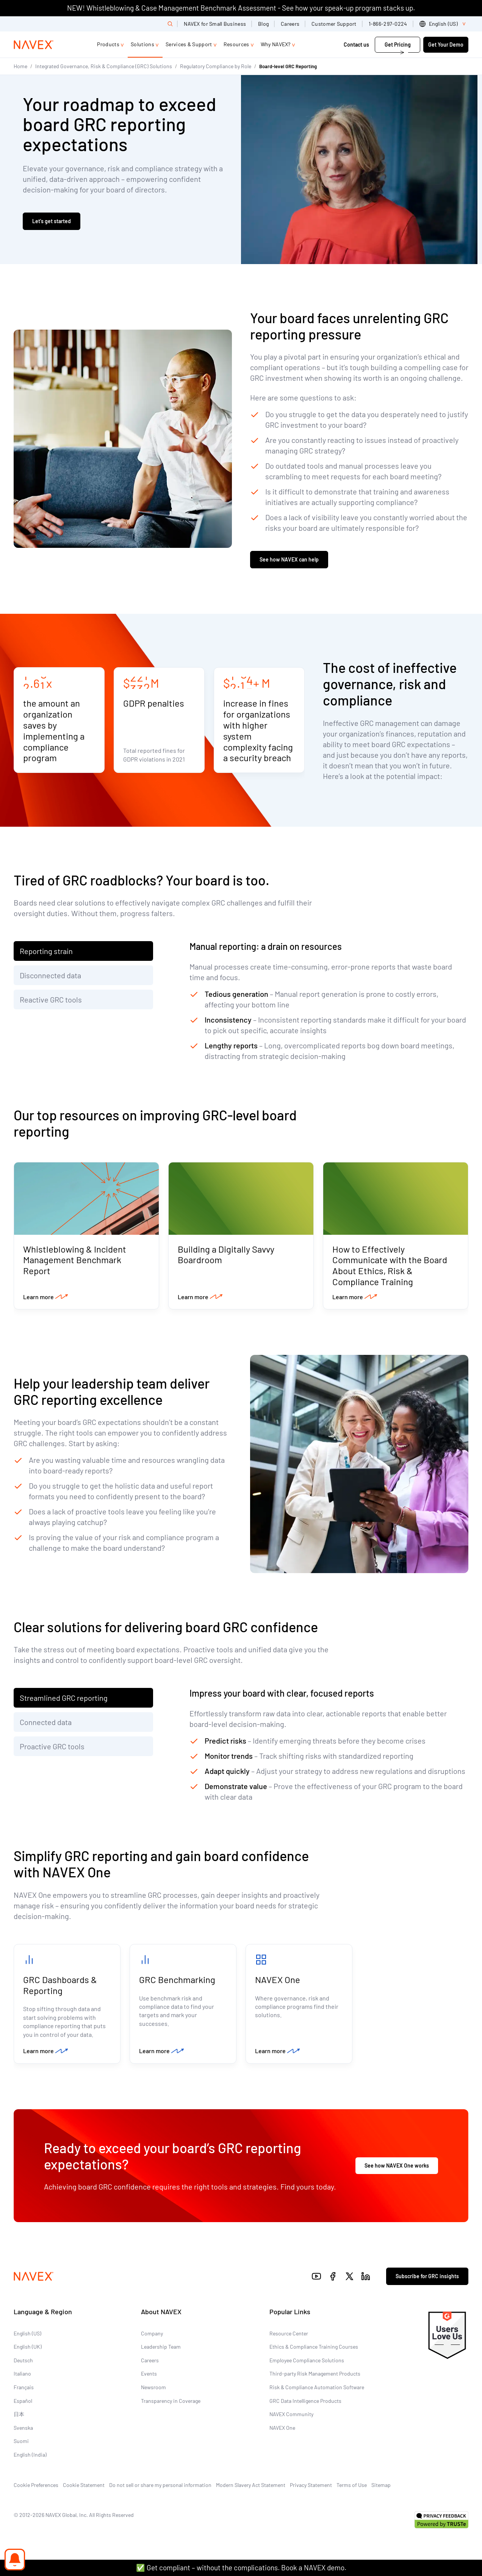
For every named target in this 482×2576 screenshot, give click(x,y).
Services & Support (189, 44)
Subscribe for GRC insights (427, 2278)
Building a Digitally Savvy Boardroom (226, 1255)
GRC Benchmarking (177, 1980)
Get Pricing (398, 44)
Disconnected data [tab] (50, 976)
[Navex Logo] (34, 44)
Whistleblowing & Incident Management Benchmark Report (74, 1260)
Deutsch (23, 2362)
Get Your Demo (445, 44)
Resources (236, 44)
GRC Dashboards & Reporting (60, 1986)
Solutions (142, 44)
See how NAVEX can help (289, 560)
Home (20, 66)
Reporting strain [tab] (46, 951)
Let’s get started (51, 221)
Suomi (21, 2443)
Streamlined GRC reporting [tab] (64, 1698)
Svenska (23, 2429)
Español (23, 2402)
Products (108, 44)
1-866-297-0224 (388, 23)
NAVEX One (277, 1980)
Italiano (22, 2376)
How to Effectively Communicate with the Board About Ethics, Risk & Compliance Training (389, 1266)
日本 (19, 2416)
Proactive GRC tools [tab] (52, 1747)
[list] (443, 24)
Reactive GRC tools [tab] (51, 1000)
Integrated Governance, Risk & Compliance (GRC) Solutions (103, 66)
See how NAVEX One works (397, 2167)
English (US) (27, 2335)
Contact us (357, 44)
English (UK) (28, 2349)
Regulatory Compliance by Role (215, 66)
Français (24, 2389)
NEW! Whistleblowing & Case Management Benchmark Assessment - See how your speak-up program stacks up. (241, 7)
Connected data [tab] (46, 1723)
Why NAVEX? (276, 44)
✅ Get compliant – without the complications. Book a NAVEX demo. (241, 2567)
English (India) (30, 2456)
